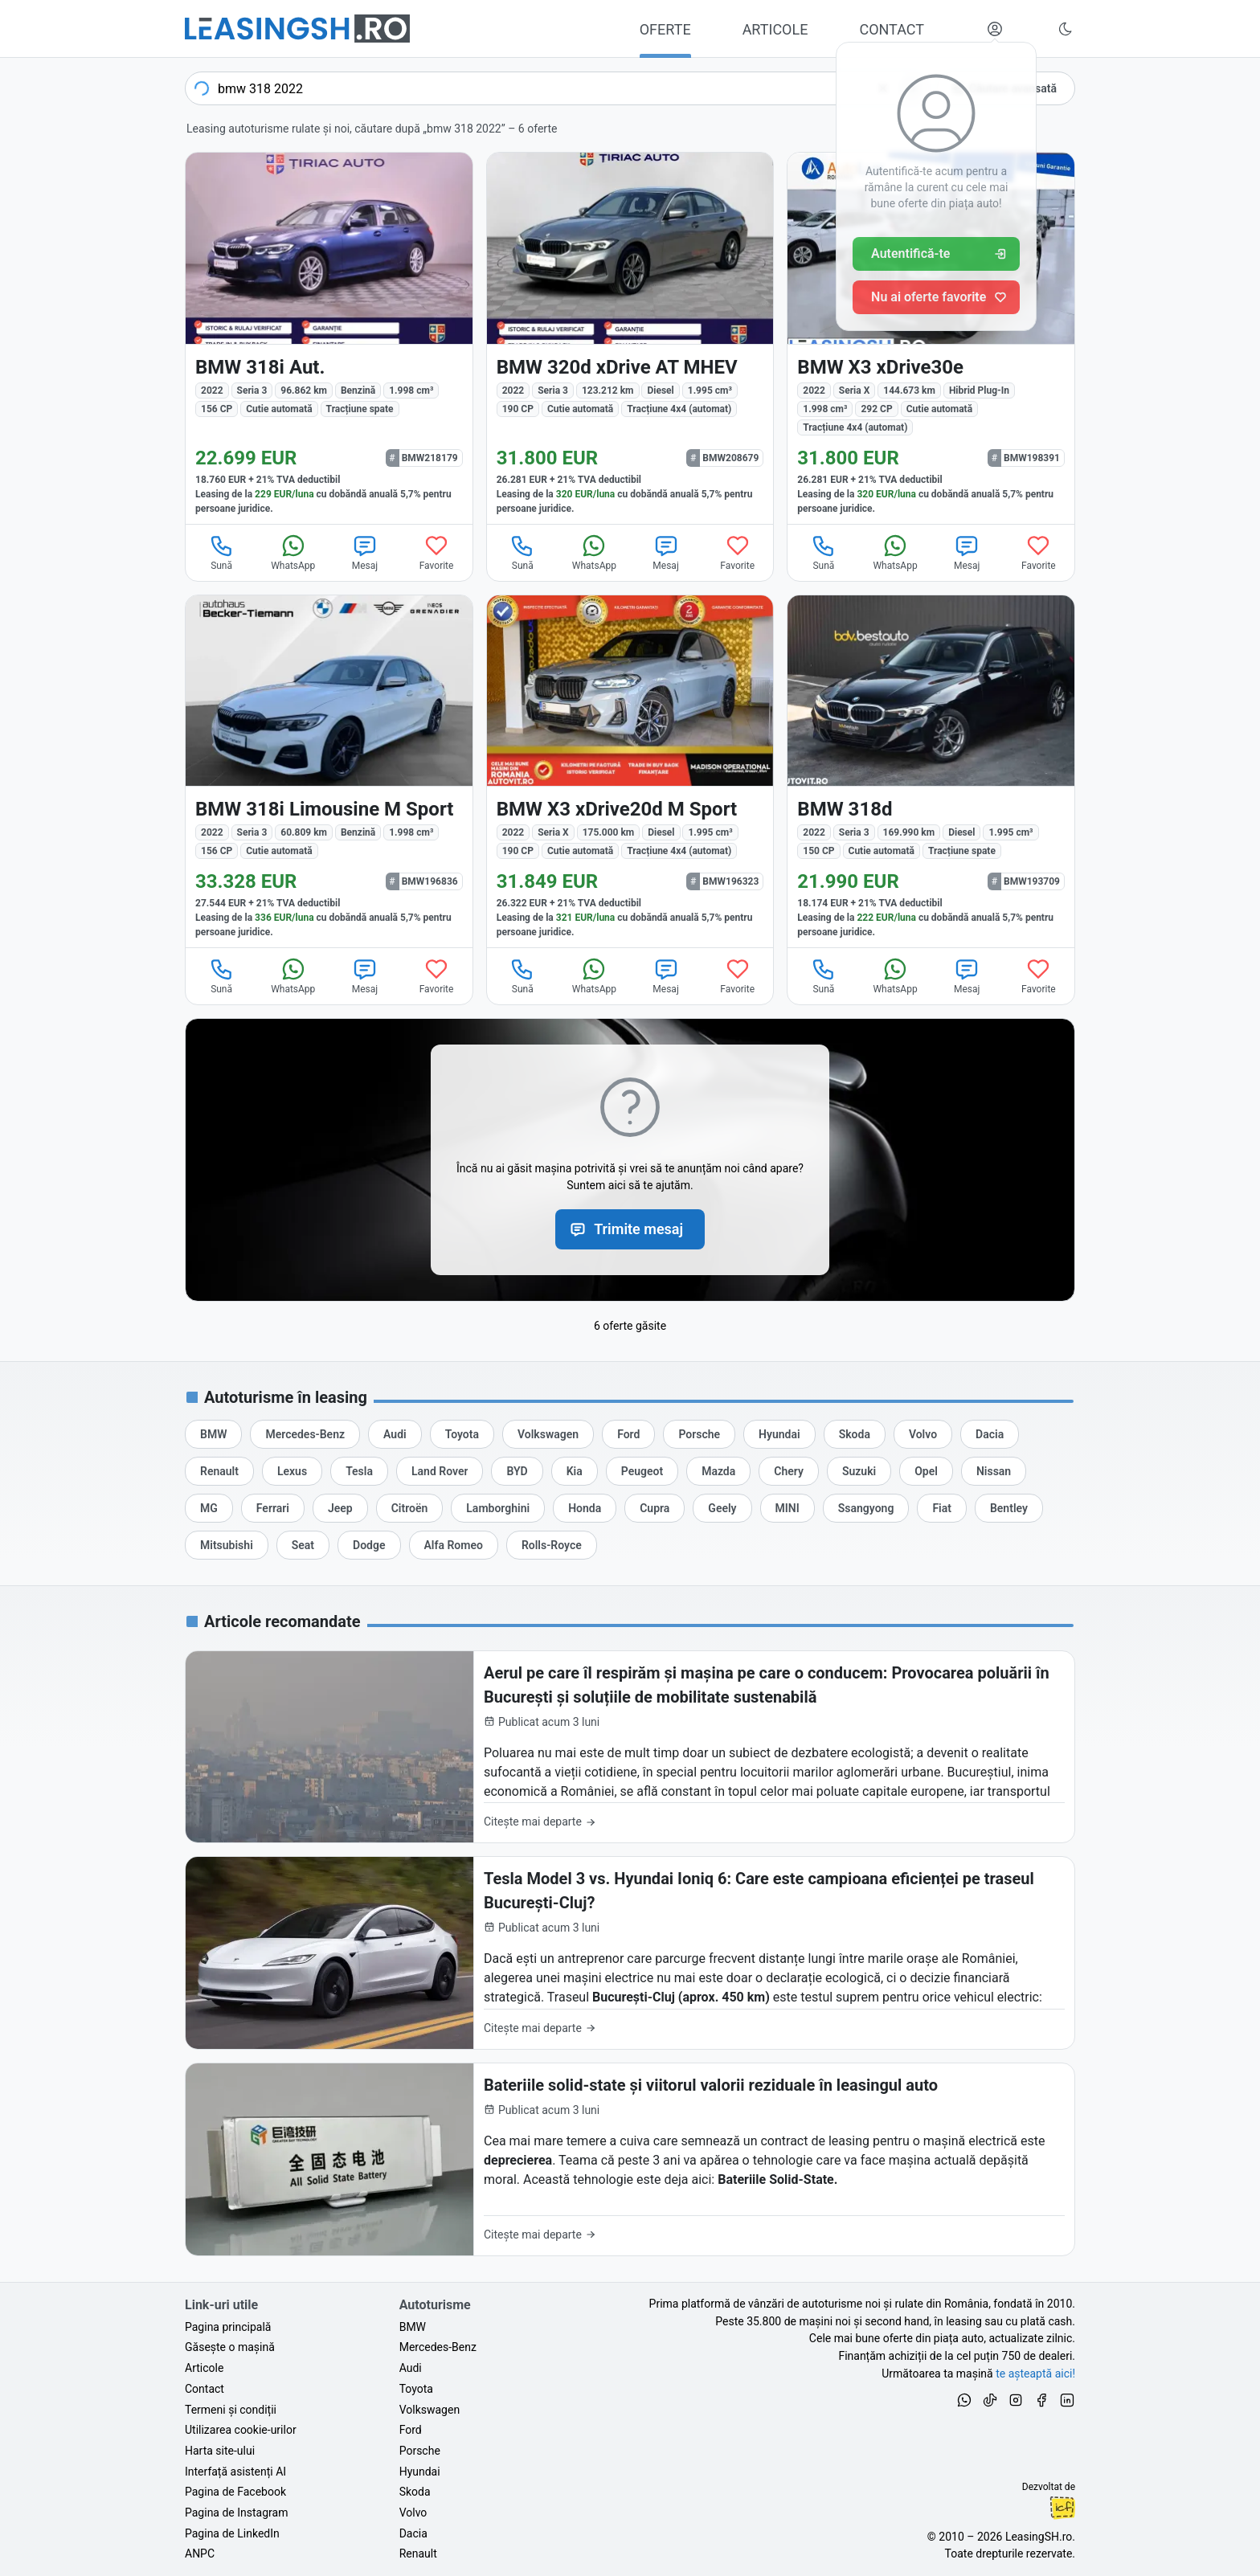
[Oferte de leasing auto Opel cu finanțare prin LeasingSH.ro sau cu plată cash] (926, 1471)
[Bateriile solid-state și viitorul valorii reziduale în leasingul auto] (630, 2159)
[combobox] (557, 88)
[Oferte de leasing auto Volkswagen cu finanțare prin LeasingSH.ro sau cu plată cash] (548, 1434)
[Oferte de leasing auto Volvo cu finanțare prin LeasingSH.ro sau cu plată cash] (923, 1434)
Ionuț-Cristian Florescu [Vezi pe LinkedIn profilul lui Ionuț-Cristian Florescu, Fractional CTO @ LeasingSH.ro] (1062, 2508)
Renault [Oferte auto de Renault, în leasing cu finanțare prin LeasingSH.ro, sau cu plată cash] (418, 2553)
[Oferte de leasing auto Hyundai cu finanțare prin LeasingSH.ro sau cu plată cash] (779, 1434)
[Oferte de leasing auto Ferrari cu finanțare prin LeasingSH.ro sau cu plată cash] (273, 1508)
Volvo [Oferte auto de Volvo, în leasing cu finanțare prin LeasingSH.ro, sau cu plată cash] (413, 2512)
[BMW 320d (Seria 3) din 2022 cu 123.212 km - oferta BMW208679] (630, 338)
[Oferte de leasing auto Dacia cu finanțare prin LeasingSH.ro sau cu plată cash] (989, 1434)
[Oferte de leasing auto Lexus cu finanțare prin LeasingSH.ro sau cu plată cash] (292, 1471)
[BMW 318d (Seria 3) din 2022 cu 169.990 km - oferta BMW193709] (931, 771)
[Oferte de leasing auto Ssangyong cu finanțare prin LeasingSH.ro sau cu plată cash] (866, 1508)
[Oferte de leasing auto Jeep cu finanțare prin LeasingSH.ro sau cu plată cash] (340, 1508)
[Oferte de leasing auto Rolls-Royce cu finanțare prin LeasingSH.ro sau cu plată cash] (551, 1545)
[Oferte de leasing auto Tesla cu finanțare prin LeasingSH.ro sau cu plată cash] (359, 1471)
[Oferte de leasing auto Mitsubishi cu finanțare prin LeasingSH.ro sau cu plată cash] (226, 1545)
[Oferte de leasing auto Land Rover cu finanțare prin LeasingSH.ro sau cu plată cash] (439, 1471)
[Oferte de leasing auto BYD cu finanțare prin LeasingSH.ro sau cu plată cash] (516, 1471)
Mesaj (365, 552)
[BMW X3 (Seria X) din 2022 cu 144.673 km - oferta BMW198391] (931, 338)
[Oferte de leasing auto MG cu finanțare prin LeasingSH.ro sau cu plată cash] (209, 1508)
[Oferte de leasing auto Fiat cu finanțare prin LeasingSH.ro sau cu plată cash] (942, 1508)
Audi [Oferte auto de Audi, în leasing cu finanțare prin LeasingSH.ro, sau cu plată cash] (410, 2367)
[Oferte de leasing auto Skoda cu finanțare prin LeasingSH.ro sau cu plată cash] (855, 1434)
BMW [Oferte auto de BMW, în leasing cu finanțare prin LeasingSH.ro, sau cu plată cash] (412, 2326)
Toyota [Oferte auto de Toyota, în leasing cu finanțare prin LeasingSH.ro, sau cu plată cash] (416, 2388)
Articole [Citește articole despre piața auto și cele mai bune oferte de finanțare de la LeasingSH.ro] (204, 2367)
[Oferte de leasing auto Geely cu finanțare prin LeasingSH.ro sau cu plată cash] (722, 1508)
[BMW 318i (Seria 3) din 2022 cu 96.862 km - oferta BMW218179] (329, 338)
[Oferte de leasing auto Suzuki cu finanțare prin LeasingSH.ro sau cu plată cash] (859, 1471)
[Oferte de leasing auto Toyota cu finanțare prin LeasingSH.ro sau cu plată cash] (462, 1434)
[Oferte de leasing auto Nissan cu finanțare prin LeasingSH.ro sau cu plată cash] (993, 1471)
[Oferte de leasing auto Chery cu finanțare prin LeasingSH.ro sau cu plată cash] (789, 1471)
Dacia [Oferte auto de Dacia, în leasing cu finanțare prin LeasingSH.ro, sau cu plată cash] (413, 2533)
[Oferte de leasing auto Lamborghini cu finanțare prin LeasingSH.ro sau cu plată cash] (498, 1508)
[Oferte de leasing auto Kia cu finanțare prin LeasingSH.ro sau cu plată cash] (574, 1471)
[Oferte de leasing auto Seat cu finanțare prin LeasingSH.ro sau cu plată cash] (302, 1545)
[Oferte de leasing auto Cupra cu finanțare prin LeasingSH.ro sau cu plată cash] (654, 1508)
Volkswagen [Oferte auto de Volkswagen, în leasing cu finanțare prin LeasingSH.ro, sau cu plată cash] (429, 2409)
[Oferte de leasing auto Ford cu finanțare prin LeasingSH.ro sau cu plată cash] (628, 1434)
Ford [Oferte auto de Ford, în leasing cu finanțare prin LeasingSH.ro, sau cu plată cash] (410, 2429)
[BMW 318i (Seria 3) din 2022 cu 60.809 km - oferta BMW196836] (329, 771)
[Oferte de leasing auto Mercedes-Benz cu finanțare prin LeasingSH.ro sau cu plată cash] (305, 1434)
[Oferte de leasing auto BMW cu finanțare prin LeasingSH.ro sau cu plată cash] (213, 1434)
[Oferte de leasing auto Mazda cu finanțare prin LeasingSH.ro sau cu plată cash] (718, 1471)
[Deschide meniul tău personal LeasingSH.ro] (995, 29)
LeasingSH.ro (1038, 2536)
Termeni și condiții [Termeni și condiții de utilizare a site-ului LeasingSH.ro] (230, 2409)
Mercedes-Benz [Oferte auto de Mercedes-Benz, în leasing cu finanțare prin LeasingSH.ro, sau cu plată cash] (438, 2347)
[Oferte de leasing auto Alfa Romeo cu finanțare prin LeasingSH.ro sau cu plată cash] (453, 1545)
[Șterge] (883, 88)
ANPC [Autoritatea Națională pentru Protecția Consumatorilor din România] (200, 2553)
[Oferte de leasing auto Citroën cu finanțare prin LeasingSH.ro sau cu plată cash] (410, 1508)
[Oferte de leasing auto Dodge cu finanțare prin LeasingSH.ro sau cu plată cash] (369, 1545)
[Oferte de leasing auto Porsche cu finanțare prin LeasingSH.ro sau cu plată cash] (699, 1434)
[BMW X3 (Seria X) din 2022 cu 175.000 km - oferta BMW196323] (630, 771)
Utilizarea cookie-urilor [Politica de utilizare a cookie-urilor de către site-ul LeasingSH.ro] (241, 2429)
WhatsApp (293, 552)
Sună (222, 552)
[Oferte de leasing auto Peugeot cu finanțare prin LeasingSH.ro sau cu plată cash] (642, 1471)
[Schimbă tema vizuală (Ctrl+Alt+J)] (1065, 29)
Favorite (436, 552)
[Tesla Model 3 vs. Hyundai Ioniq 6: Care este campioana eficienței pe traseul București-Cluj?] (630, 1953)
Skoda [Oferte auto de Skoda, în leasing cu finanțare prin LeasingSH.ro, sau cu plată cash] (415, 2491)
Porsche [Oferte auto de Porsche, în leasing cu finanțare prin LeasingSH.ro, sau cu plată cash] (419, 2450)
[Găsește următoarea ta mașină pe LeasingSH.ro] (297, 28)
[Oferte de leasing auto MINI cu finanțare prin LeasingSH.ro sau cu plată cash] (787, 1508)
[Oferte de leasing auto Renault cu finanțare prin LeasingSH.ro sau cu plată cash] (219, 1471)
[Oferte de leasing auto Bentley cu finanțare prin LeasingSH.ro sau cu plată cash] (1009, 1508)
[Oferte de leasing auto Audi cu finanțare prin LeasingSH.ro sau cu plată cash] (395, 1434)
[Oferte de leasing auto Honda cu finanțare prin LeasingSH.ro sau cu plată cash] (584, 1508)
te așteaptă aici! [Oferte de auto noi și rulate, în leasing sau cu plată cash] (1035, 2373)
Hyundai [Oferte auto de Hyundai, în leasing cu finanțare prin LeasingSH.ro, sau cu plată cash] (419, 2471)
